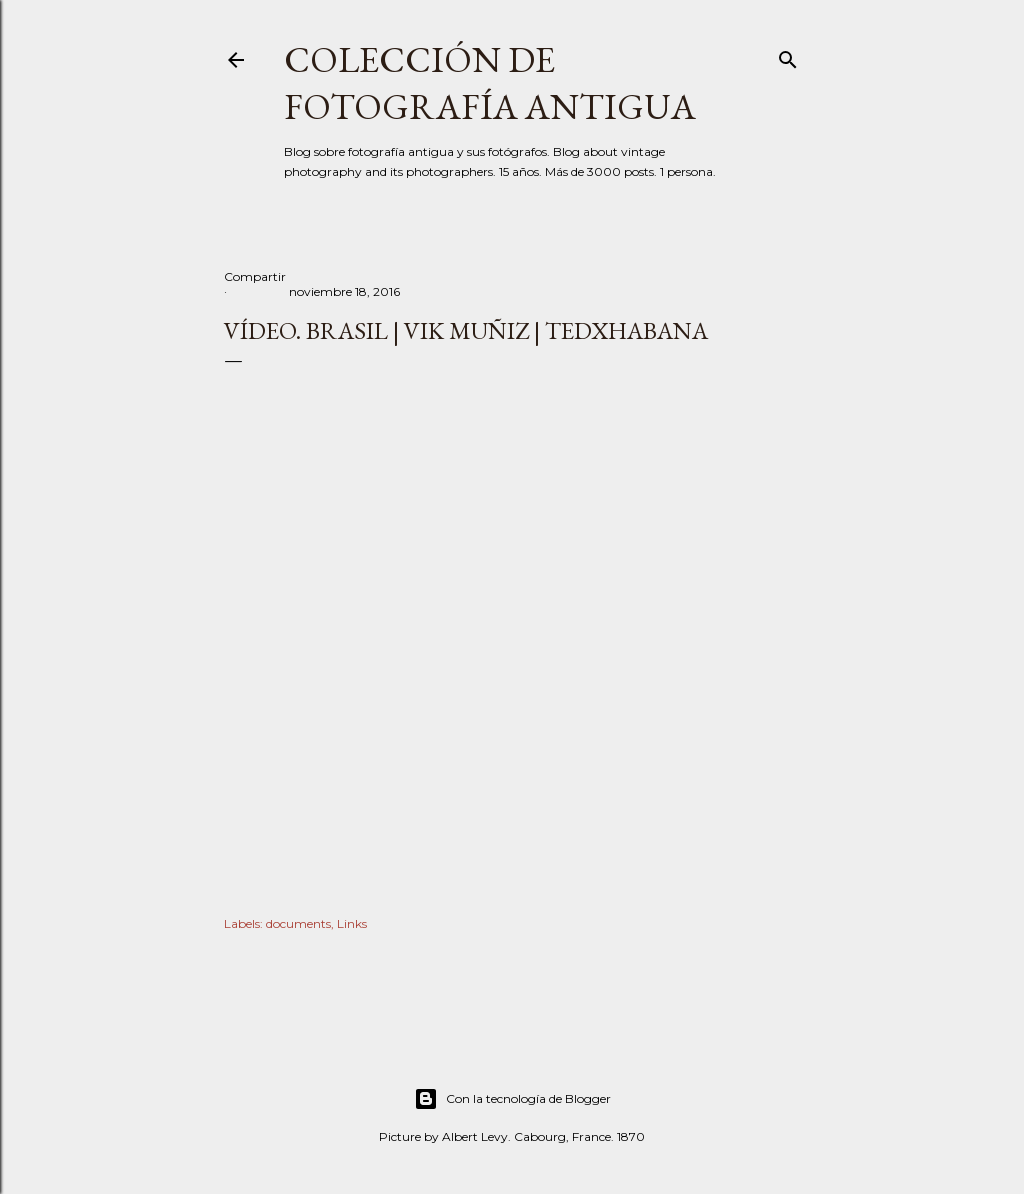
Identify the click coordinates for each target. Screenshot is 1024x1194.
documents (298, 923)
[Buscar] (788, 55)
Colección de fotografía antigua (490, 83)
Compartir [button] (255, 276)
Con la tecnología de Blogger (512, 1099)
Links (352, 923)
